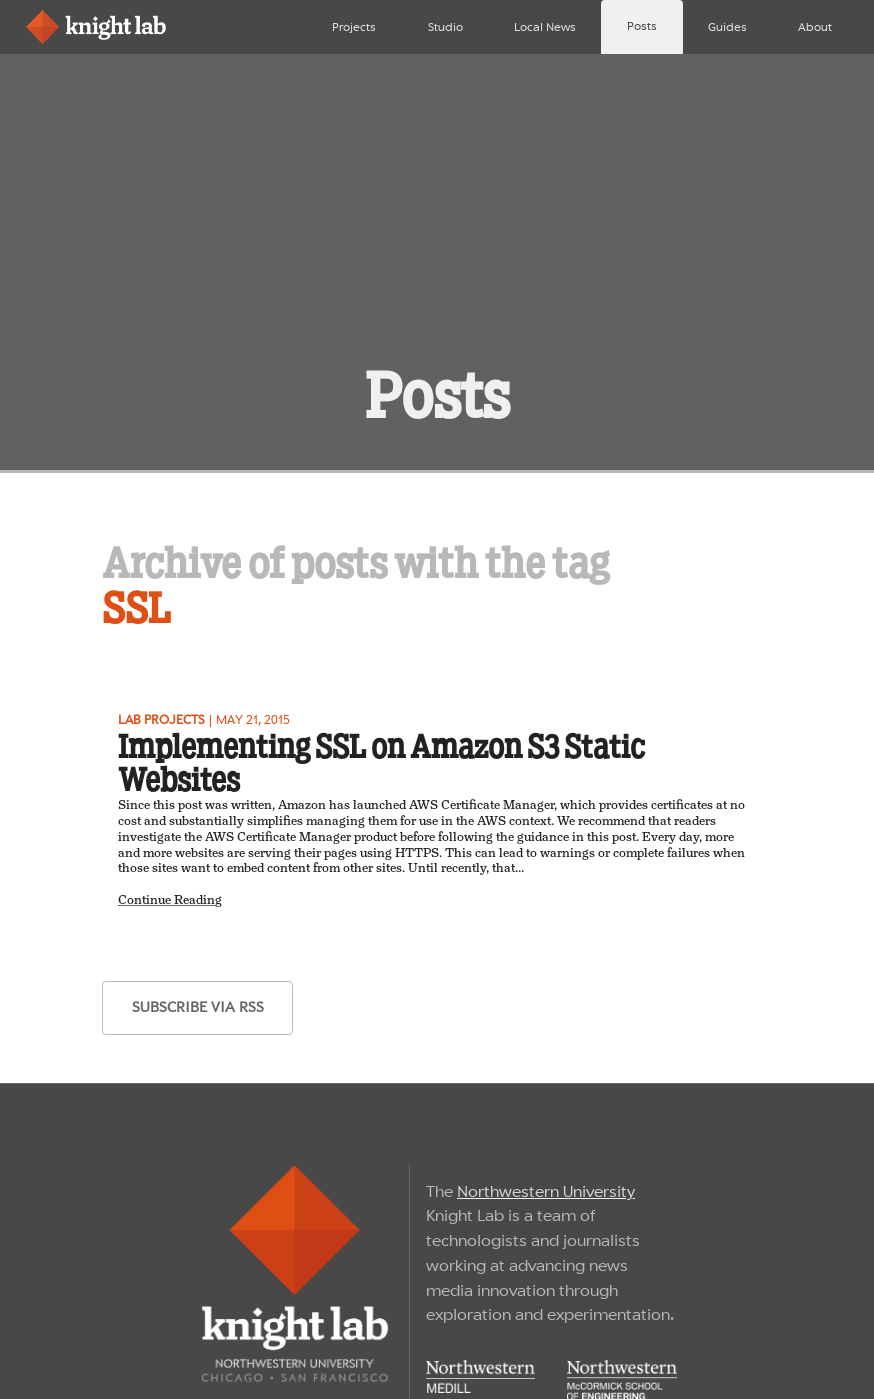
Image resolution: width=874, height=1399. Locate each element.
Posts (642, 26)
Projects (354, 27)
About (815, 27)
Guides (727, 27)
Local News (545, 27)
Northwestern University (546, 1191)
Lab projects (161, 719)
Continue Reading (170, 900)
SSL (136, 608)
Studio (445, 27)
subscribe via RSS (198, 1007)
